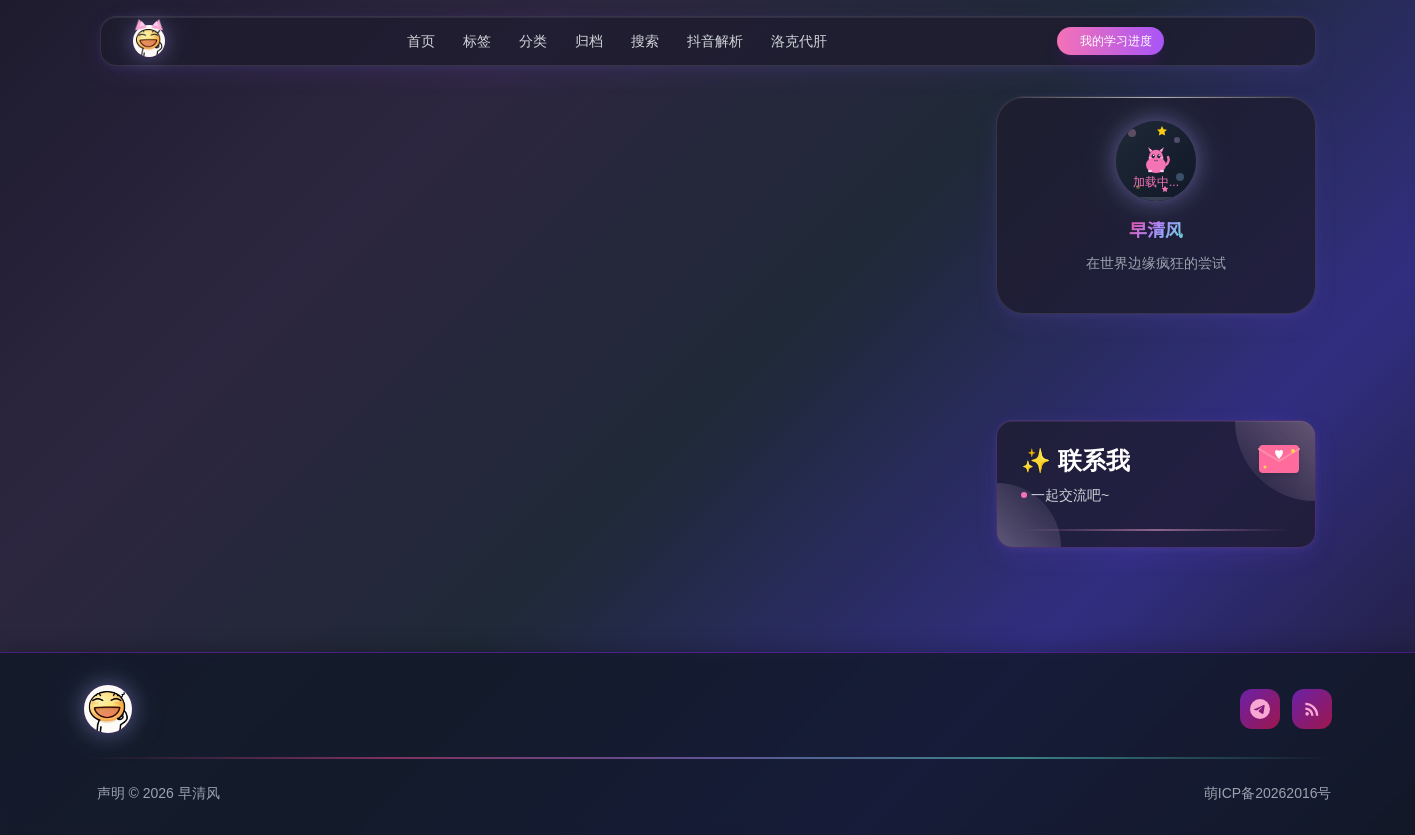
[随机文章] (1143, 41)
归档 (561, 41)
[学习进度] (1059, 41)
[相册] (1230, 41)
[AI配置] (1187, 41)
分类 (505, 41)
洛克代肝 (771, 41)
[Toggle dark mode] (1269, 41)
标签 (449, 41)
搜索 (617, 41)
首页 (393, 41)
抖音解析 (687, 41)
